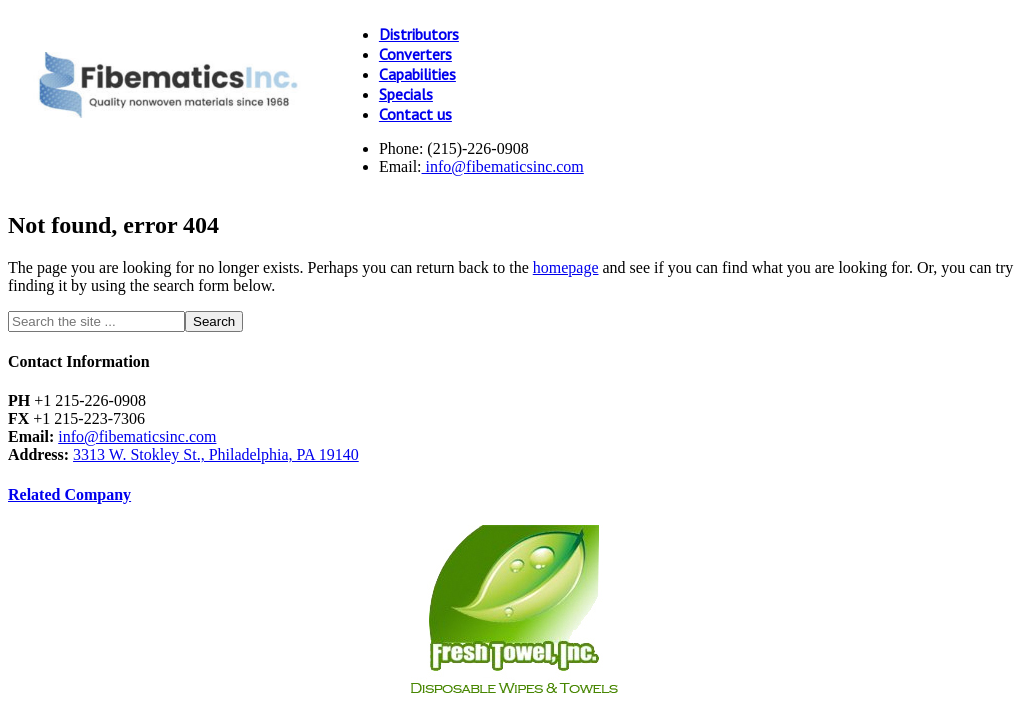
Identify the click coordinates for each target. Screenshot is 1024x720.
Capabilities (417, 74)
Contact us (415, 114)
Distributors (419, 34)
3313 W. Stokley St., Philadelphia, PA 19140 (216, 454)
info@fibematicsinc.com (503, 166)
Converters (415, 54)
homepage (566, 267)
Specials (406, 94)
